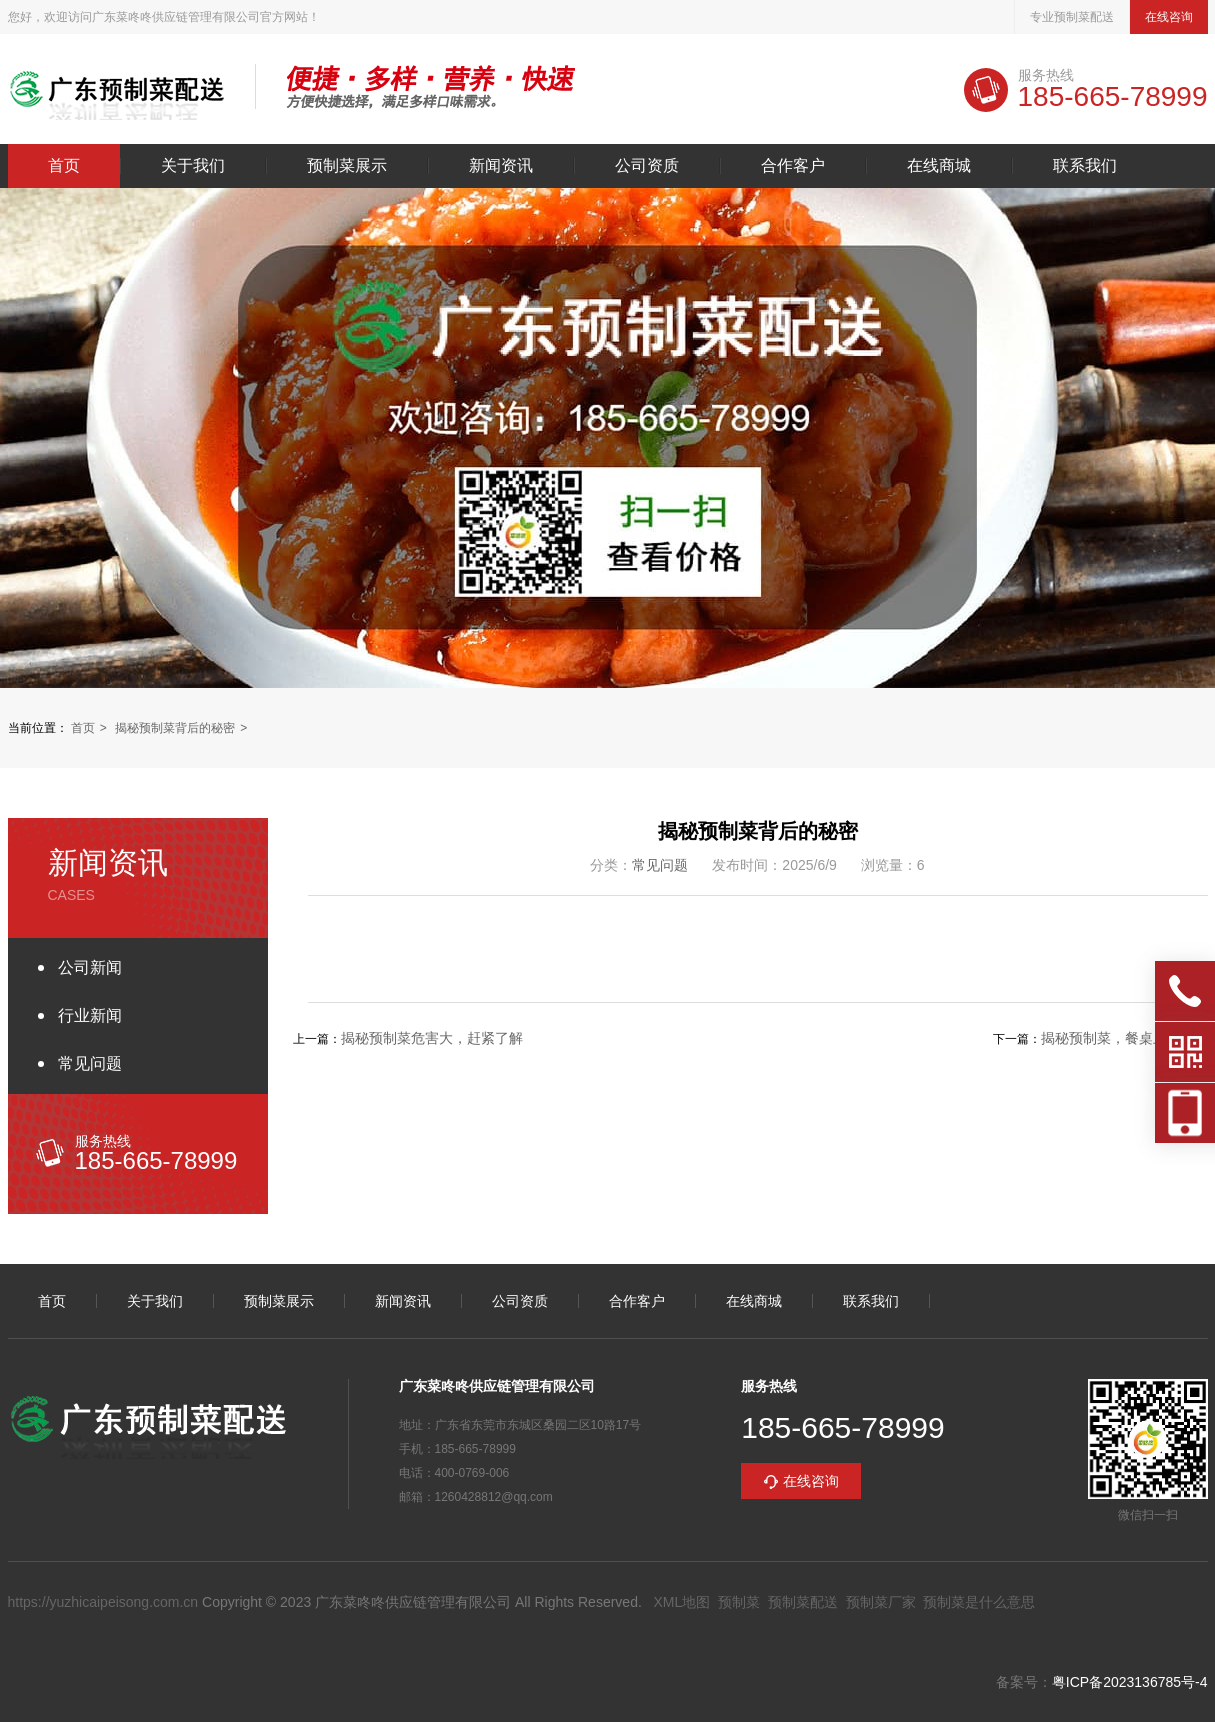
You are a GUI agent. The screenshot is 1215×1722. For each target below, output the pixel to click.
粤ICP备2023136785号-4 (1130, 1682)
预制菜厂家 (881, 1602)
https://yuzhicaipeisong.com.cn (103, 1602)
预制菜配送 (803, 1602)
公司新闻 (90, 967)
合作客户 (793, 166)
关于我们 (193, 166)
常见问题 (90, 1063)
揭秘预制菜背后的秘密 (175, 728)
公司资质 (647, 166)
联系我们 (1085, 166)
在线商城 (939, 166)
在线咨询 (1169, 17)
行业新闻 (90, 1015)
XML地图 (681, 1602)
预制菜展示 (347, 166)
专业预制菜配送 (1072, 17)
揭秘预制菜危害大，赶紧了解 (432, 1038)
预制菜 (739, 1602)
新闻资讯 (501, 166)
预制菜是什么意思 (979, 1602)
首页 (64, 166)
